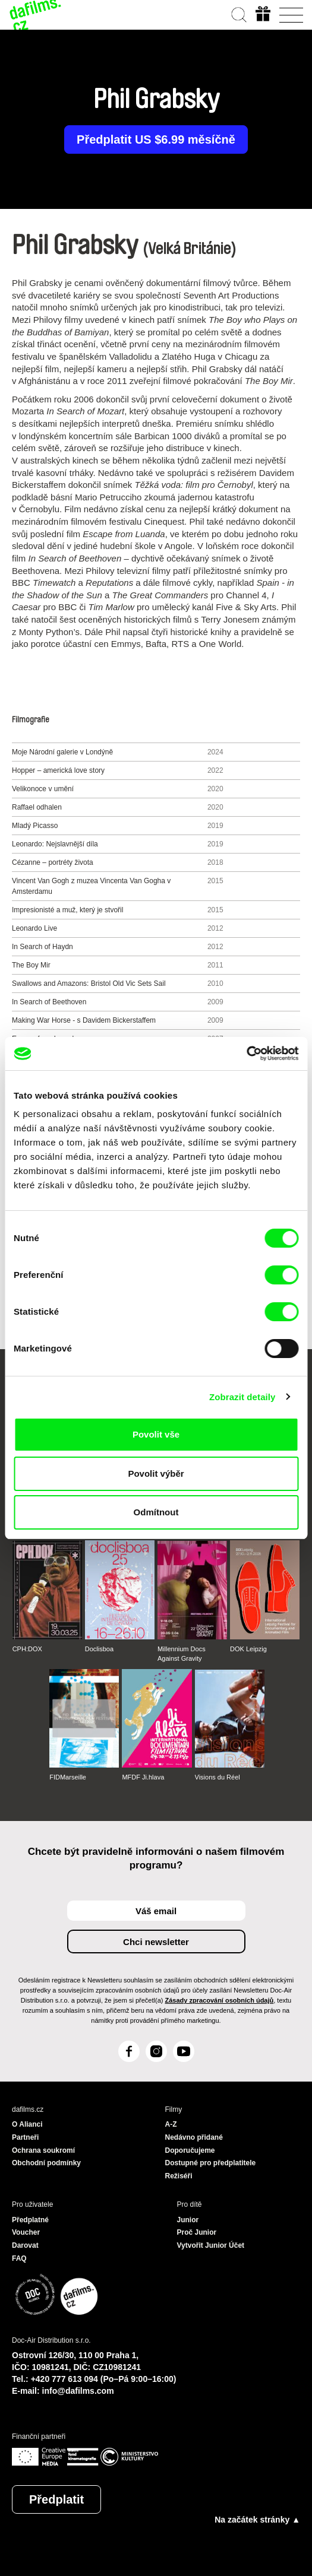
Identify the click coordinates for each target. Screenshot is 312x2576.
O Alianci (27, 2124)
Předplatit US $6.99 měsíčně (156, 139)
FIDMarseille (67, 1777)
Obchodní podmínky (46, 2163)
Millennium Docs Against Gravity (181, 1653)
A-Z (171, 2124)
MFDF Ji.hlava (143, 1777)
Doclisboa (99, 1648)
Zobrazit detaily (242, 1397)
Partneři (25, 2137)
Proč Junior (197, 2232)
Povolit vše (156, 1434)
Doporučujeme (190, 2150)
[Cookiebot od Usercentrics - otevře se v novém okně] (246, 1053)
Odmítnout (156, 1512)
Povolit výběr (156, 1473)
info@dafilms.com (78, 2391)
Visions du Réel (217, 1777)
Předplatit (56, 2499)
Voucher (26, 2232)
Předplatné (30, 2220)
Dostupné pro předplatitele (210, 2163)
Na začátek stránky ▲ (257, 2519)
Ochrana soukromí (43, 2150)
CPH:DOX (27, 1648)
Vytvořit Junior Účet (211, 2245)
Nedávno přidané (194, 2137)
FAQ (19, 2258)
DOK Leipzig (248, 1648)
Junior (188, 2220)
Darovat (25, 2245)
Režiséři (179, 2176)
